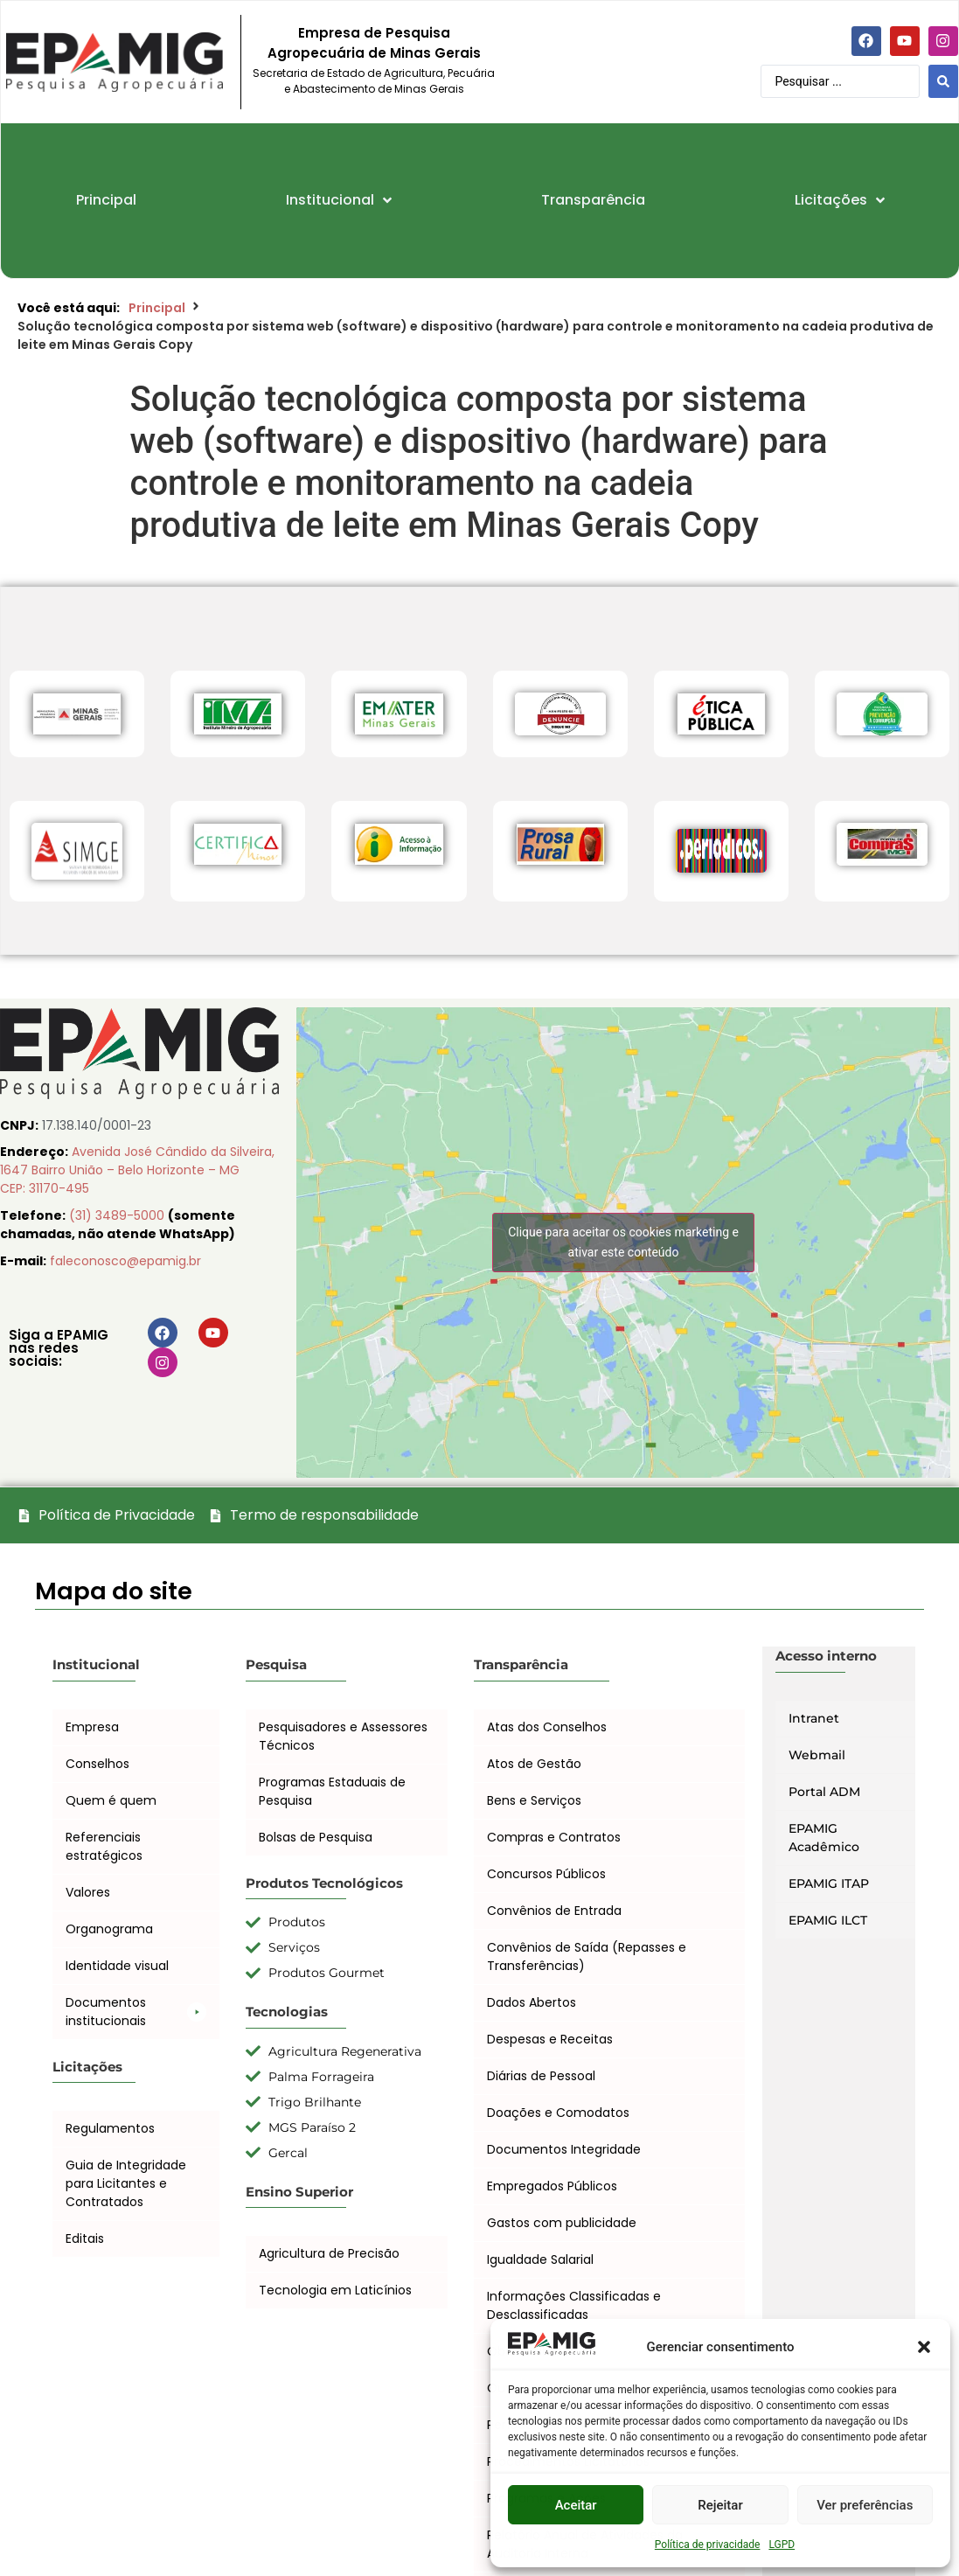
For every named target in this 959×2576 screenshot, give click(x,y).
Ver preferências (865, 2505)
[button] (924, 2347)
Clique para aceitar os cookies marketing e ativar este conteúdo (623, 1242)
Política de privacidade (708, 2544)
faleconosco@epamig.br (125, 1261)
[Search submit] (943, 81)
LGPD (781, 2544)
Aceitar (576, 2505)
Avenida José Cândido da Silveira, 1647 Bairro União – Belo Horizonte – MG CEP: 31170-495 (137, 1170)
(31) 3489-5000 (118, 1215)
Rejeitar (720, 2505)
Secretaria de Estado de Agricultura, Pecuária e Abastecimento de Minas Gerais (374, 81)
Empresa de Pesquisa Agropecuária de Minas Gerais (374, 43)
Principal (157, 308)
